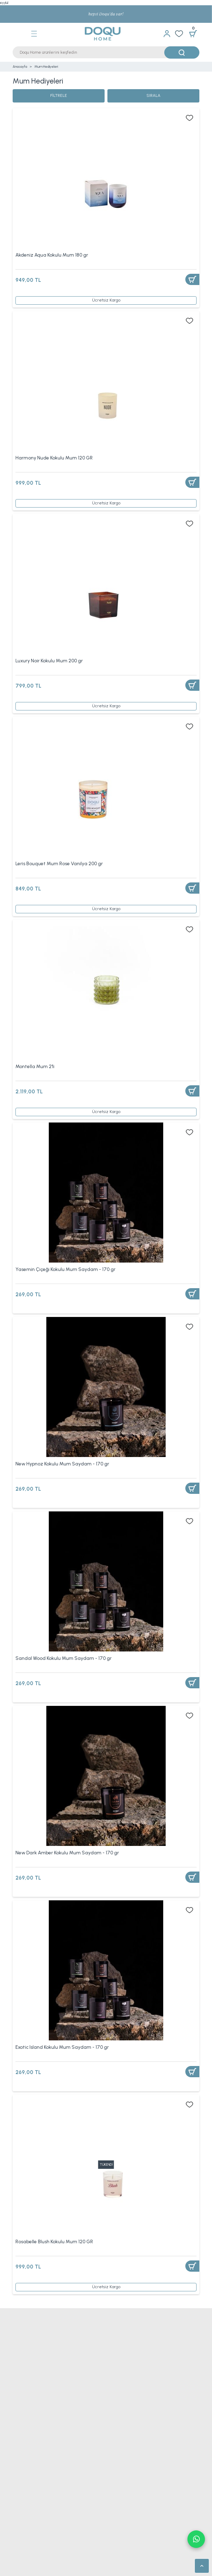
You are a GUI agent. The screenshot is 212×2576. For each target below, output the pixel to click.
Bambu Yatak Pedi (29, 2559)
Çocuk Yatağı (119, 2496)
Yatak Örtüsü (118, 2340)
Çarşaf (19, 2403)
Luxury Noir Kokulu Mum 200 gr (49, 660)
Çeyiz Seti (23, 2367)
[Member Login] (167, 33)
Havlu (17, 2427)
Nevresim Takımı (28, 2331)
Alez (17, 2376)
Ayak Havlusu (119, 2436)
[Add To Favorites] (190, 118)
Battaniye (21, 2358)
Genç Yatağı (24, 2505)
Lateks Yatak (24, 2532)
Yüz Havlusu (23, 2445)
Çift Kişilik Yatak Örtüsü (128, 2349)
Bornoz (113, 2445)
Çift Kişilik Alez (27, 2385)
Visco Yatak (117, 2523)
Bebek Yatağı (119, 2505)
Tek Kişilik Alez (121, 2385)
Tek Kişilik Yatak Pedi (32, 2541)
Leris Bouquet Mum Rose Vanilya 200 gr (59, 863)
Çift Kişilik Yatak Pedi (126, 2541)
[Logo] (97, 33)
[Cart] (193, 33)
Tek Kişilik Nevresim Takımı (133, 2331)
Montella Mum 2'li (34, 1066)
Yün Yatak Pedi (120, 2550)
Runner (113, 2463)
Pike (111, 2367)
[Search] (106, 52)
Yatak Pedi (117, 2532)
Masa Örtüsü (24, 2463)
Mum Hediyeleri (46, 66)
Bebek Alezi (25, 2394)
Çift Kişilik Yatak (27, 2496)
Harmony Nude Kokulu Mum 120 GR (54, 458)
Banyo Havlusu (120, 2427)
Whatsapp (196, 2539)
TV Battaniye (119, 2358)
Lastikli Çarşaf (120, 2403)
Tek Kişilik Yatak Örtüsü (33, 2349)
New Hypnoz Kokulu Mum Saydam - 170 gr (62, 1463)
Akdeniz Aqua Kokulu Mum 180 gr (51, 255)
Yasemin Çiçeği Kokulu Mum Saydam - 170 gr (65, 1269)
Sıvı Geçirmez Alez (126, 2376)
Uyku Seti (116, 2394)
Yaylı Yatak (117, 2514)
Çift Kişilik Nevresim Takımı (38, 2340)
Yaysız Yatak (24, 2523)
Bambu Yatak (24, 2514)
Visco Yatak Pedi (28, 2550)
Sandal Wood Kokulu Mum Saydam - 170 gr (63, 1658)
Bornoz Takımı (26, 2454)
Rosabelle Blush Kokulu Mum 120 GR (54, 2241)
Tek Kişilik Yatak (122, 2487)
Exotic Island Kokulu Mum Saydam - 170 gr (62, 2047)
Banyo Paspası (120, 2454)
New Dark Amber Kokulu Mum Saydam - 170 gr (67, 1852)
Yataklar (20, 2487)
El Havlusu (22, 2436)
